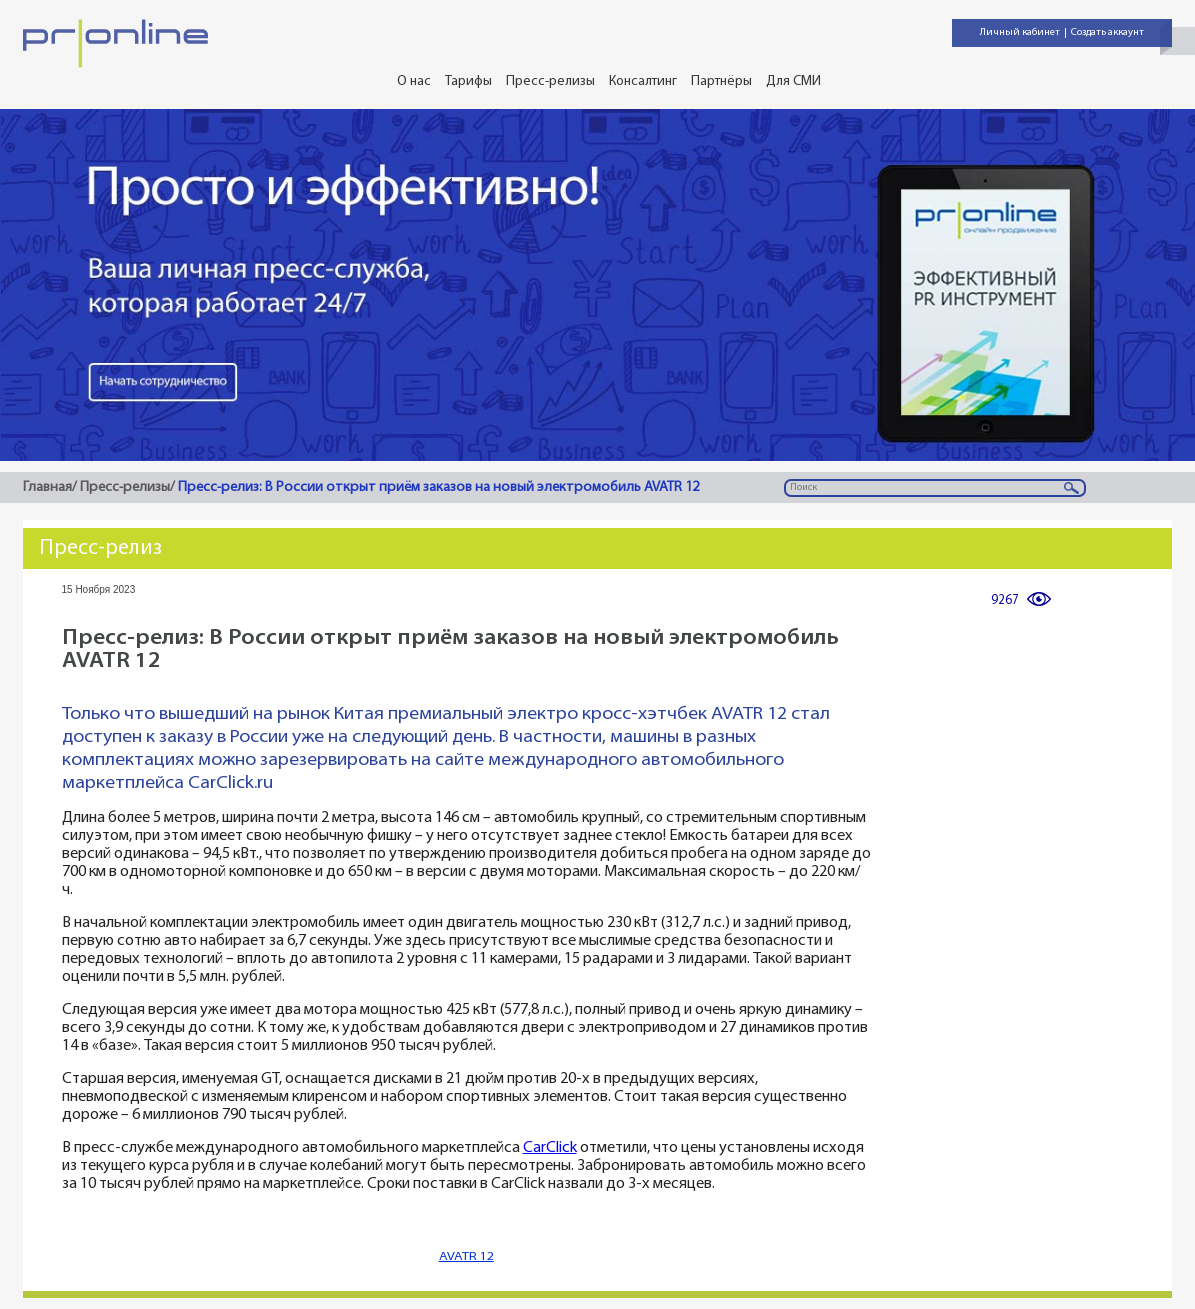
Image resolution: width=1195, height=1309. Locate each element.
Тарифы (468, 81)
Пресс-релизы (550, 81)
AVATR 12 (466, 1256)
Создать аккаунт (1107, 32)
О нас (414, 81)
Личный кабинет (1020, 32)
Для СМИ (793, 81)
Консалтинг (643, 81)
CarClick (550, 1148)
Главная (47, 487)
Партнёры (721, 81)
